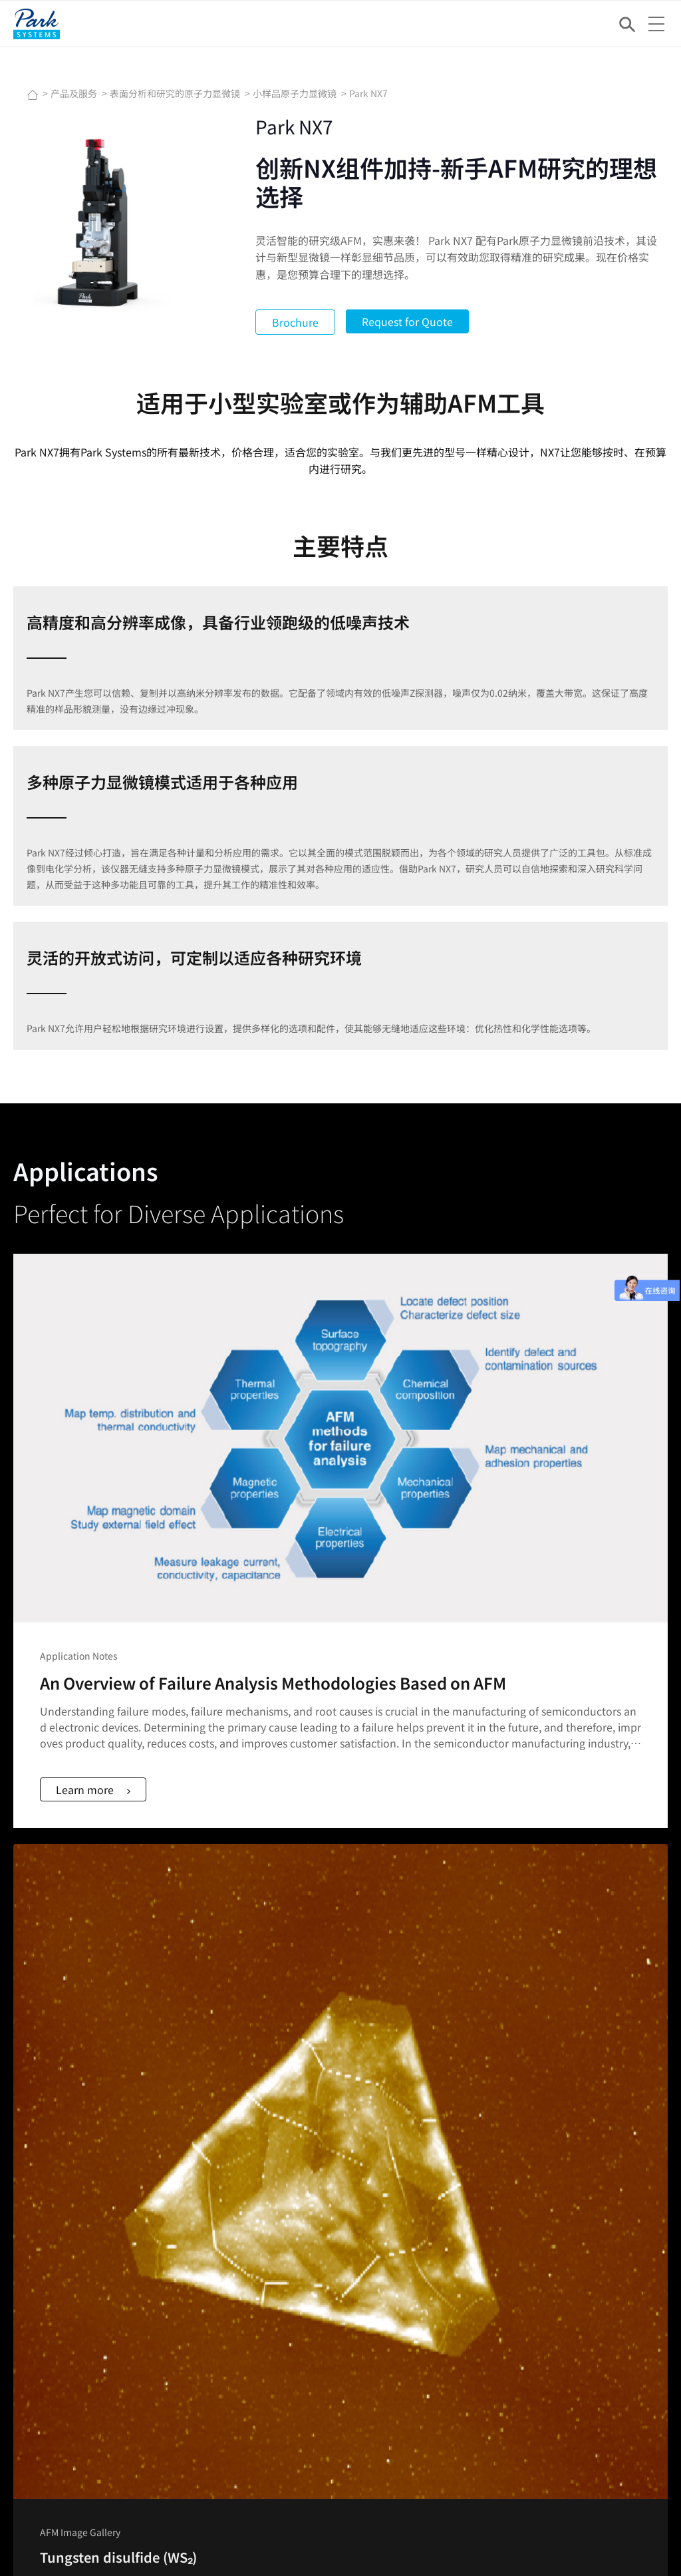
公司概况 (46, 2390)
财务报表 (516, 2248)
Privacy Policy (223, 2528)
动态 (193, 2231)
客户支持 (46, 2248)
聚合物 (354, 2005)
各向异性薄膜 (368, 2122)
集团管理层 (363, 2248)
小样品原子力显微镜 (296, 93)
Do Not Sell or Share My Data (329, 2528)
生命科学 (359, 2055)
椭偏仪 (197, 2022)
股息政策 (516, 2264)
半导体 (354, 1989)
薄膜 (349, 2039)
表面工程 (359, 2105)
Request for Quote (411, 321)
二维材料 (359, 2089)
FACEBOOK (50, 1989)
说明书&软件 (53, 2264)
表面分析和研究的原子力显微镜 (176, 93)
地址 (349, 2281)
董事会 (354, 2231)
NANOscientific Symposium (243, 2264)
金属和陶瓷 (363, 2022)
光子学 (354, 2138)
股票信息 (516, 2214)
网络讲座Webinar (534, 2022)
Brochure (299, 322)
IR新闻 (511, 2231)
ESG (506, 2281)
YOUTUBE (47, 2022)
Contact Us (50, 2528)
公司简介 (359, 2214)
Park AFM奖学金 (531, 2055)
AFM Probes (52, 2214)
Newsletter (110, 2528)
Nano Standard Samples (80, 2231)
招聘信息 (359, 2264)
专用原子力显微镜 (377, 2072)
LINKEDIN (48, 2005)
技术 (36, 2373)
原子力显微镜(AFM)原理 (547, 1989)
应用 (36, 2357)
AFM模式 (516, 2005)
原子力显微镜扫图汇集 (544, 2039)
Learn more (99, 1425)
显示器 (354, 2155)
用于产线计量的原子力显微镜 (244, 2005)
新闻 (193, 2214)
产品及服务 (75, 93)
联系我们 (46, 2407)
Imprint (163, 2528)
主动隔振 (202, 2039)
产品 (36, 2340)
